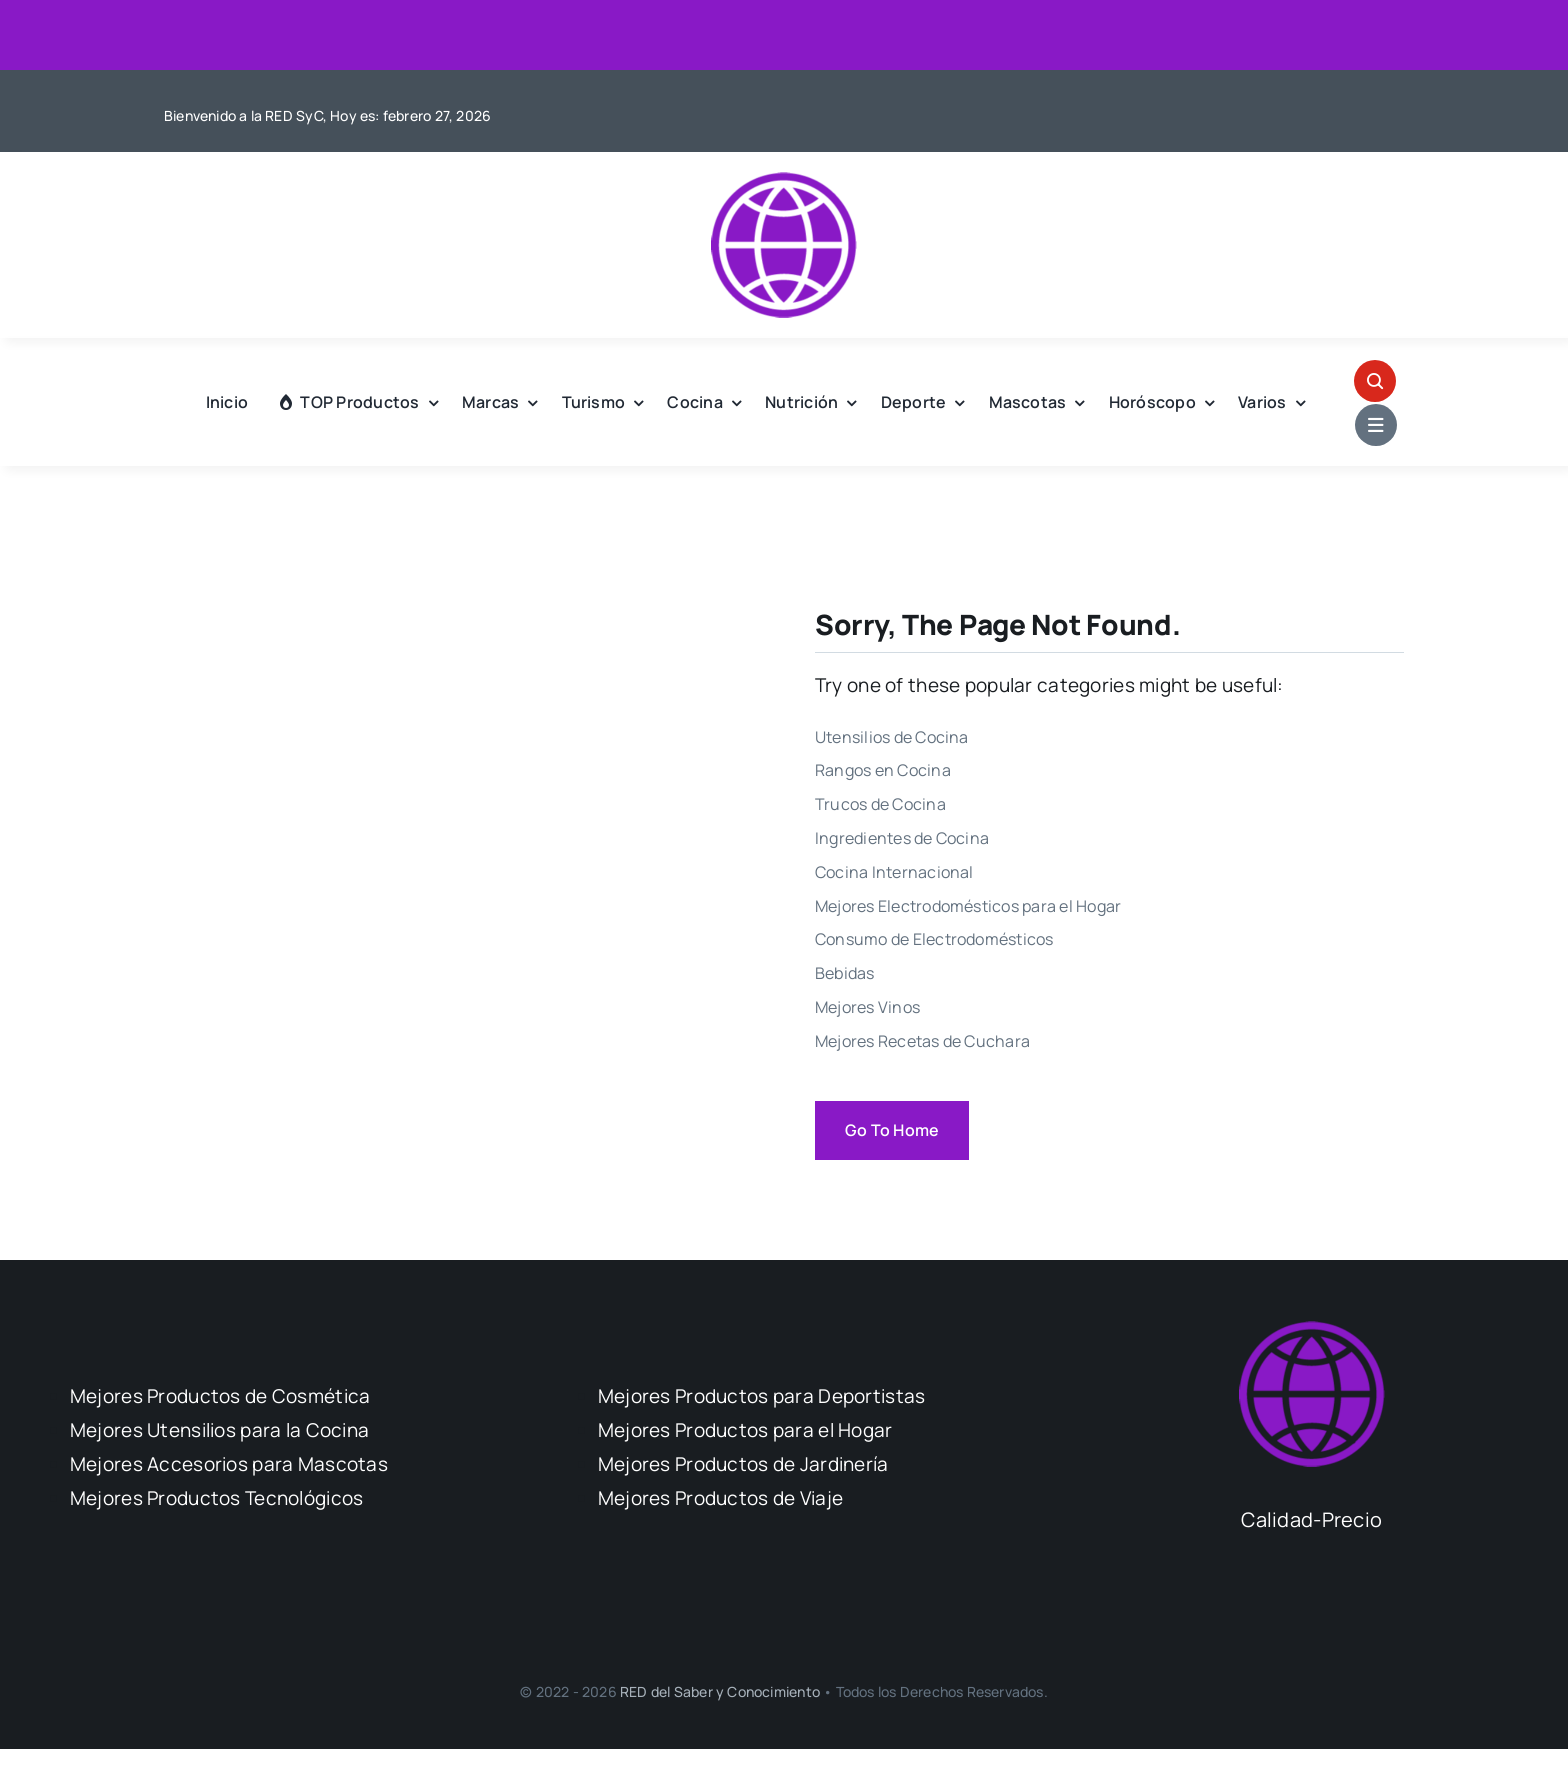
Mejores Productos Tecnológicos (217, 1498)
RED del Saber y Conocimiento (721, 1691)
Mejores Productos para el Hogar (745, 1430)
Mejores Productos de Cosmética (220, 1396)
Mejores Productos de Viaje (720, 1498)
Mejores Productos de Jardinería (743, 1464)
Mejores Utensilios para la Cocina (219, 1430)
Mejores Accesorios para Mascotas (229, 1464)
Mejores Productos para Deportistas (762, 1396)
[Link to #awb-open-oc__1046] (1375, 381)
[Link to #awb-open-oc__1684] (1376, 425)
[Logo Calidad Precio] (784, 181)
